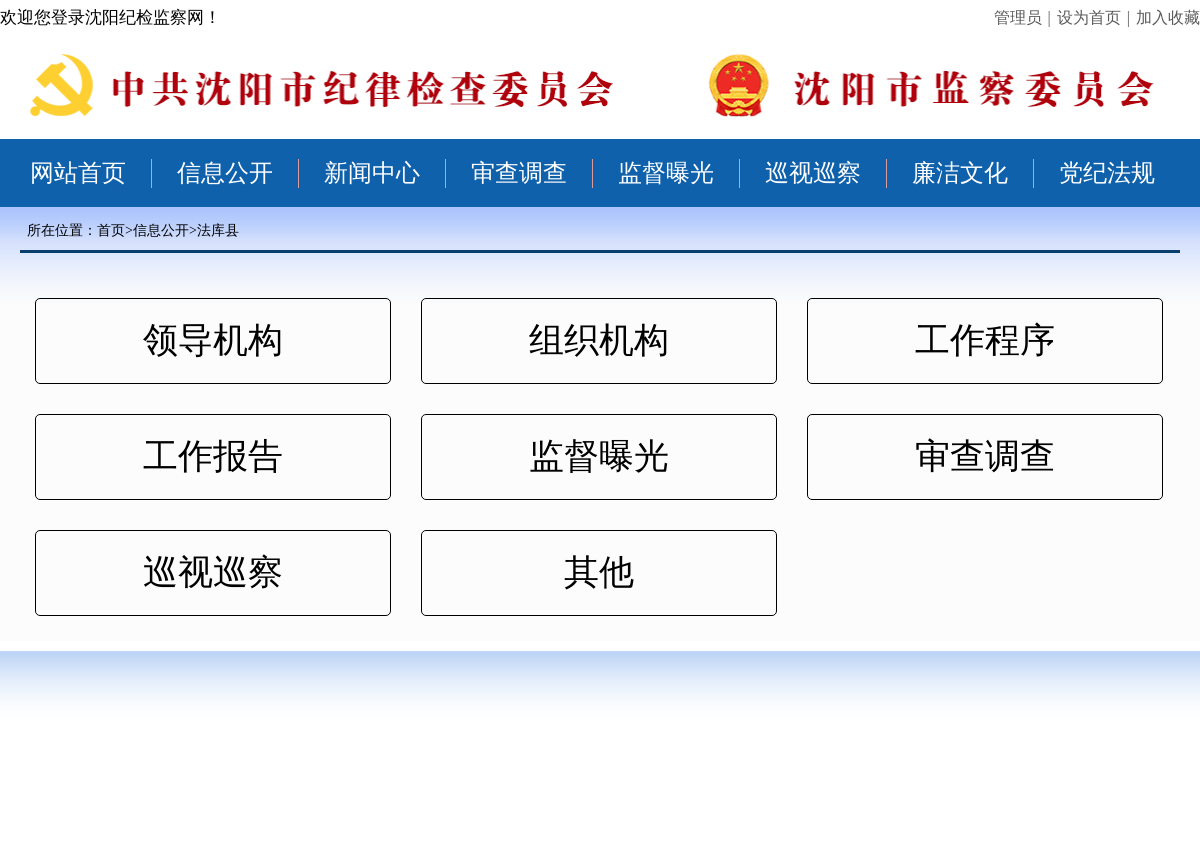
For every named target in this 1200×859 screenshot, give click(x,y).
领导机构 (213, 340)
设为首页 (1089, 17)
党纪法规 (1107, 173)
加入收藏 (1168, 17)
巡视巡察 (813, 173)
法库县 (218, 230)
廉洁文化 (960, 173)
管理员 (1018, 17)
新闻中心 (372, 173)
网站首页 (78, 173)
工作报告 (213, 456)
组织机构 (599, 340)
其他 (599, 572)
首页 (111, 230)
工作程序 (985, 340)
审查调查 (519, 173)
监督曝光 (666, 173)
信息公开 (225, 173)
